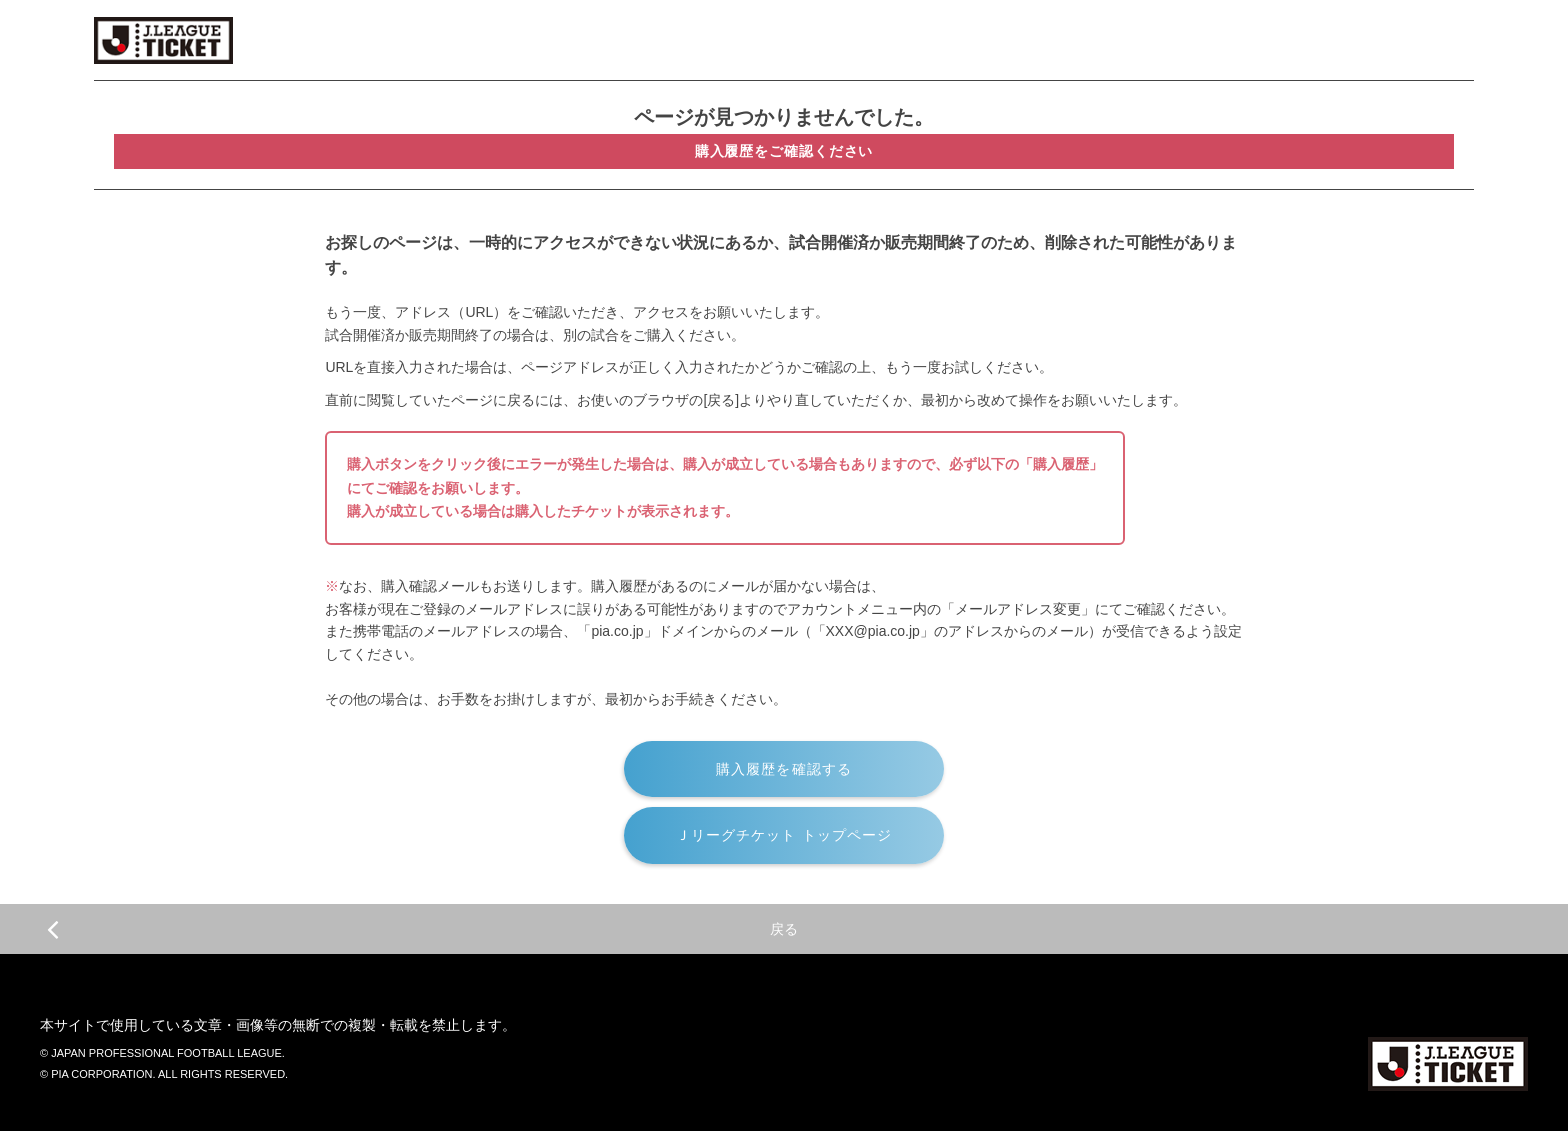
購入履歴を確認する (784, 769)
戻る (422, 929)
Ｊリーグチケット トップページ (784, 835)
